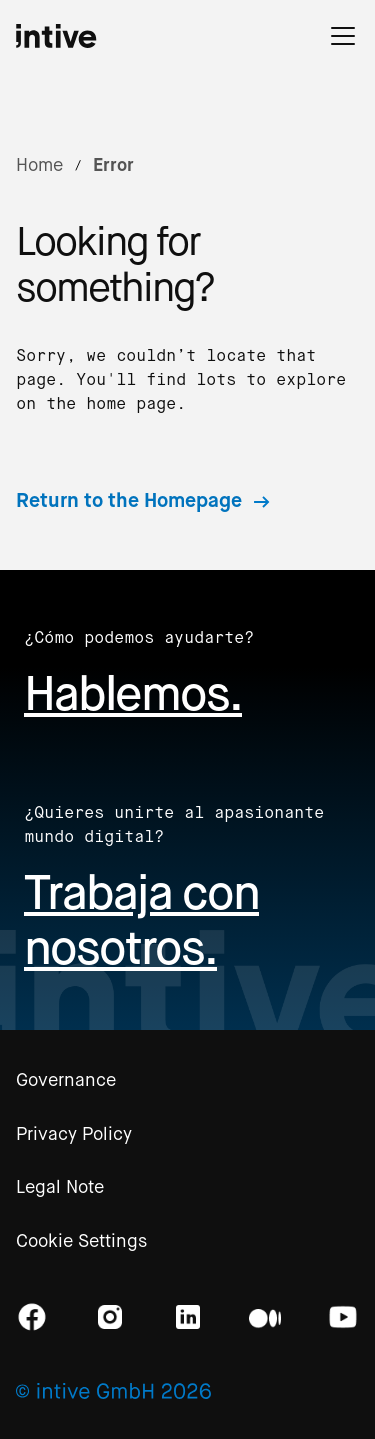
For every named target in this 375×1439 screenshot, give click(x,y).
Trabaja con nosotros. (141, 920)
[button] (343, 36)
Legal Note (60, 1187)
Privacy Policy (74, 1134)
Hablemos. (133, 693)
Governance (66, 1080)
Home (39, 165)
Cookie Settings (81, 1241)
